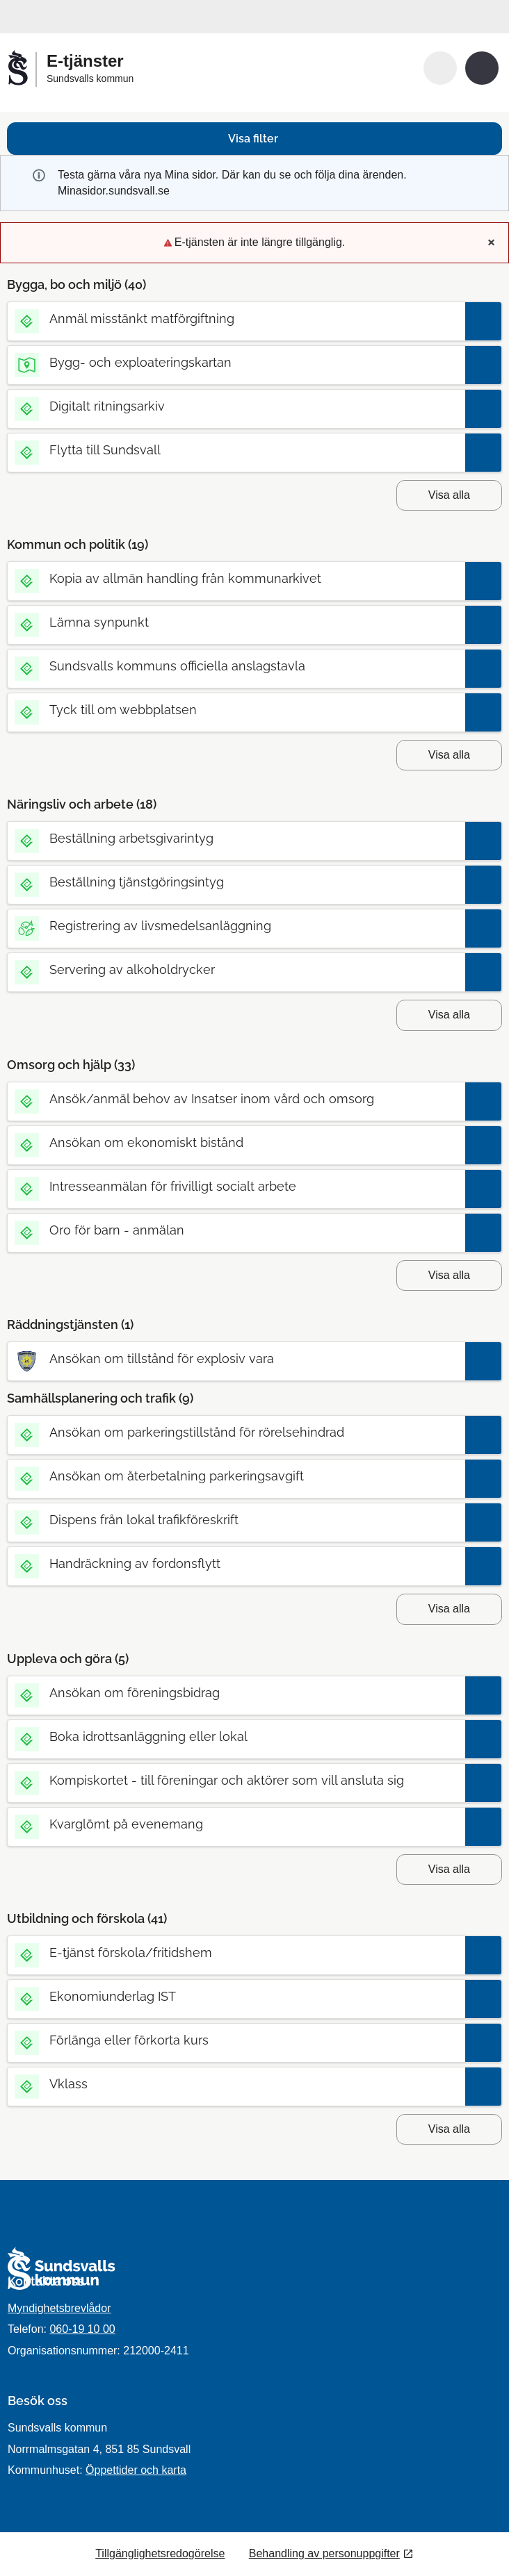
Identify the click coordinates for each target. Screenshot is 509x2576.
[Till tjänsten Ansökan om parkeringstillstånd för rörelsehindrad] (235, 1432)
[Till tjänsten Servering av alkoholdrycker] (235, 969)
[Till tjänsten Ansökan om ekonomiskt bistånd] (235, 1142)
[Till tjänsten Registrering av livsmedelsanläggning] (235, 925)
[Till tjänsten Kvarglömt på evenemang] (235, 1824)
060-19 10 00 (82, 2329)
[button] (440, 68)
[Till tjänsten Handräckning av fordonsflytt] (235, 1563)
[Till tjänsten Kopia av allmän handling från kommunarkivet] (235, 578)
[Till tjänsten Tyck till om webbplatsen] (235, 709)
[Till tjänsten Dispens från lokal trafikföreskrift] (235, 1519)
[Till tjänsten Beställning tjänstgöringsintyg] (235, 882)
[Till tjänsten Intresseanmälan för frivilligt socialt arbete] (235, 1186)
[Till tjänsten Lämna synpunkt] (235, 622)
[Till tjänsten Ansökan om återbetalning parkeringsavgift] (235, 1476)
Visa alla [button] (449, 495)
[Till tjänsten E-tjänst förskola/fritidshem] (235, 1952)
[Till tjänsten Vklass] (235, 2083)
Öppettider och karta (136, 2470)
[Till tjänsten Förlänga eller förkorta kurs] (235, 2040)
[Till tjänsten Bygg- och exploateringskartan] (235, 362)
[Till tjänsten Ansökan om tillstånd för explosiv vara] (235, 1358)
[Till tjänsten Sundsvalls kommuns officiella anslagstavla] (235, 666)
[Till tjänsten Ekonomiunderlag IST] (235, 1996)
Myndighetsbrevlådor (59, 2308)
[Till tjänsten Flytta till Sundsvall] (235, 449)
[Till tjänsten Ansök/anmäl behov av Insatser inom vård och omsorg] (235, 1098)
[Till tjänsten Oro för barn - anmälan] (235, 1230)
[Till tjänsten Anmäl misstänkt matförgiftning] (235, 318)
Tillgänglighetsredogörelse (160, 2553)
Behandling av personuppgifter (324, 2553)
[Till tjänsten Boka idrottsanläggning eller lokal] (235, 1736)
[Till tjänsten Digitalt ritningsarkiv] (235, 406)
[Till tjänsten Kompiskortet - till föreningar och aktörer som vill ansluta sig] (235, 1780)
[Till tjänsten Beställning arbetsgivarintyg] (235, 838)
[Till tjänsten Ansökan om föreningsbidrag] (235, 1692)
